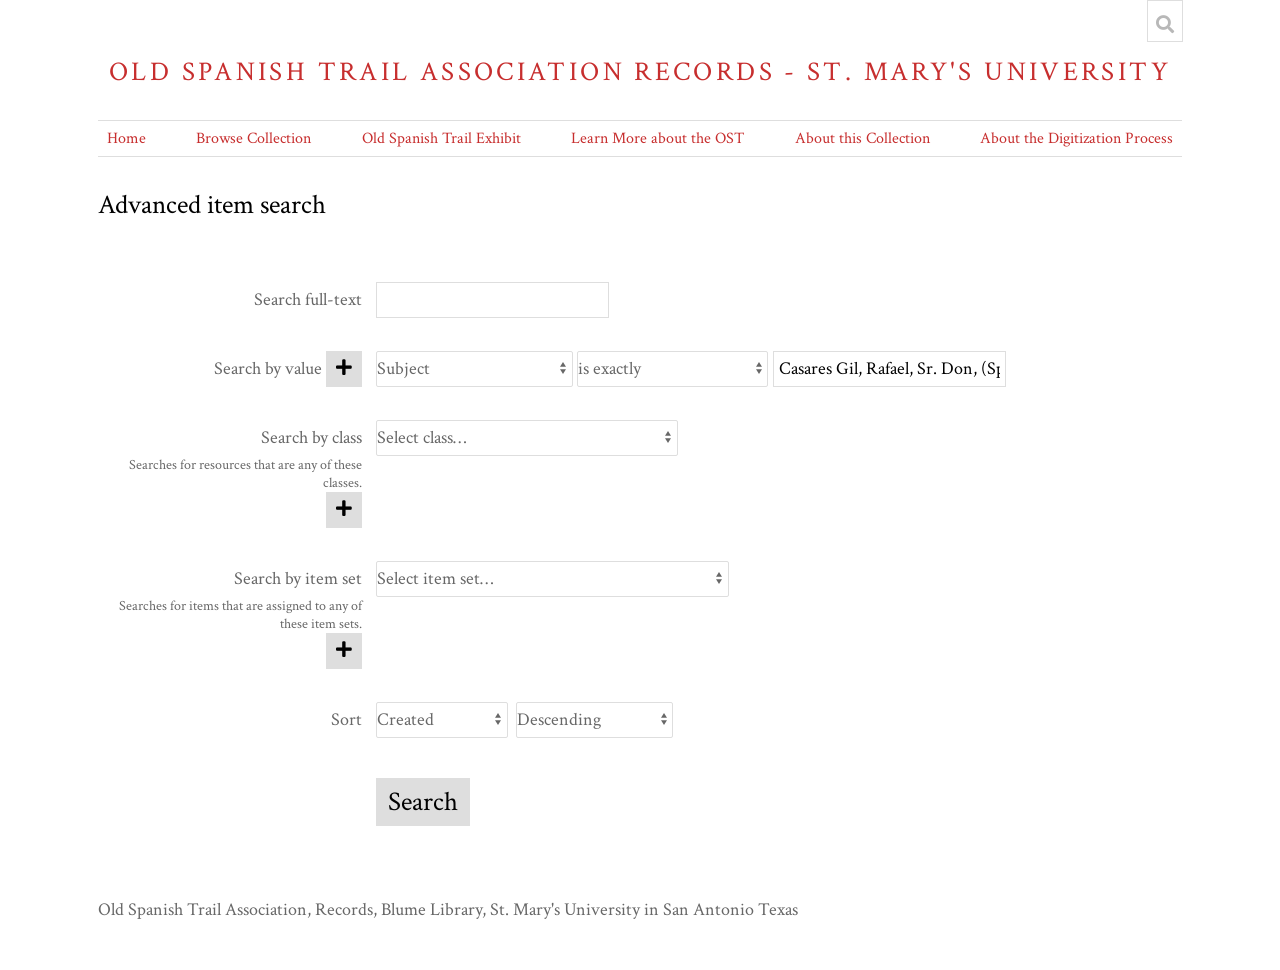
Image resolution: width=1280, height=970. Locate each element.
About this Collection (862, 138)
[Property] (474, 369)
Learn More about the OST (657, 138)
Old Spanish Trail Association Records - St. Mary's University (640, 71)
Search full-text (308, 299)
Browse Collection (253, 138)
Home (126, 138)
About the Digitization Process (1076, 138)
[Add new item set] (344, 651)
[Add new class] (344, 510)
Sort (346, 719)
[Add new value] (344, 369)
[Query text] (889, 369)
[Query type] (672, 369)
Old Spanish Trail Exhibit (441, 138)
